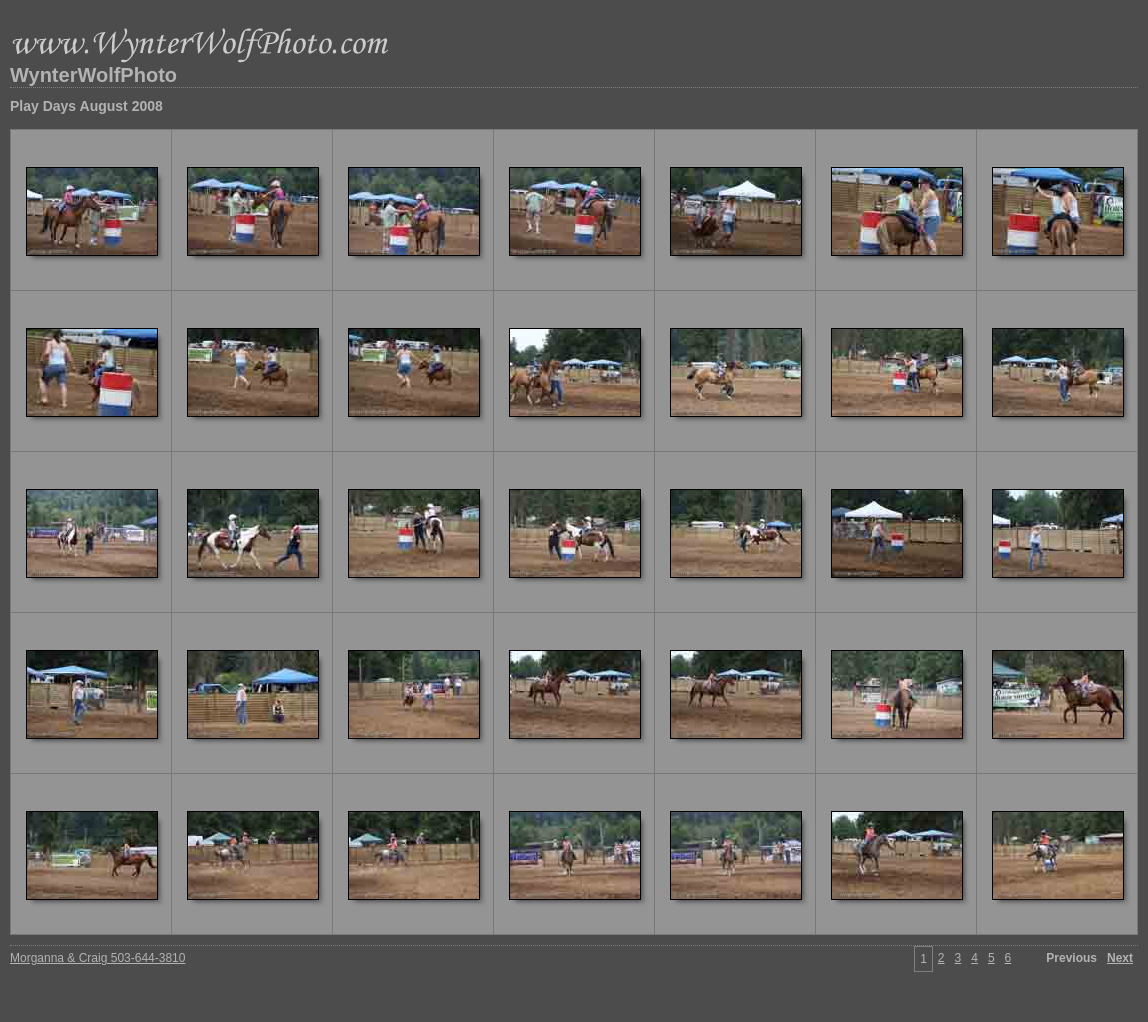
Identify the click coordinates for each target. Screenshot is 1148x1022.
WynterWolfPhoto (93, 75)
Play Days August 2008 (86, 106)
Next (1120, 958)
